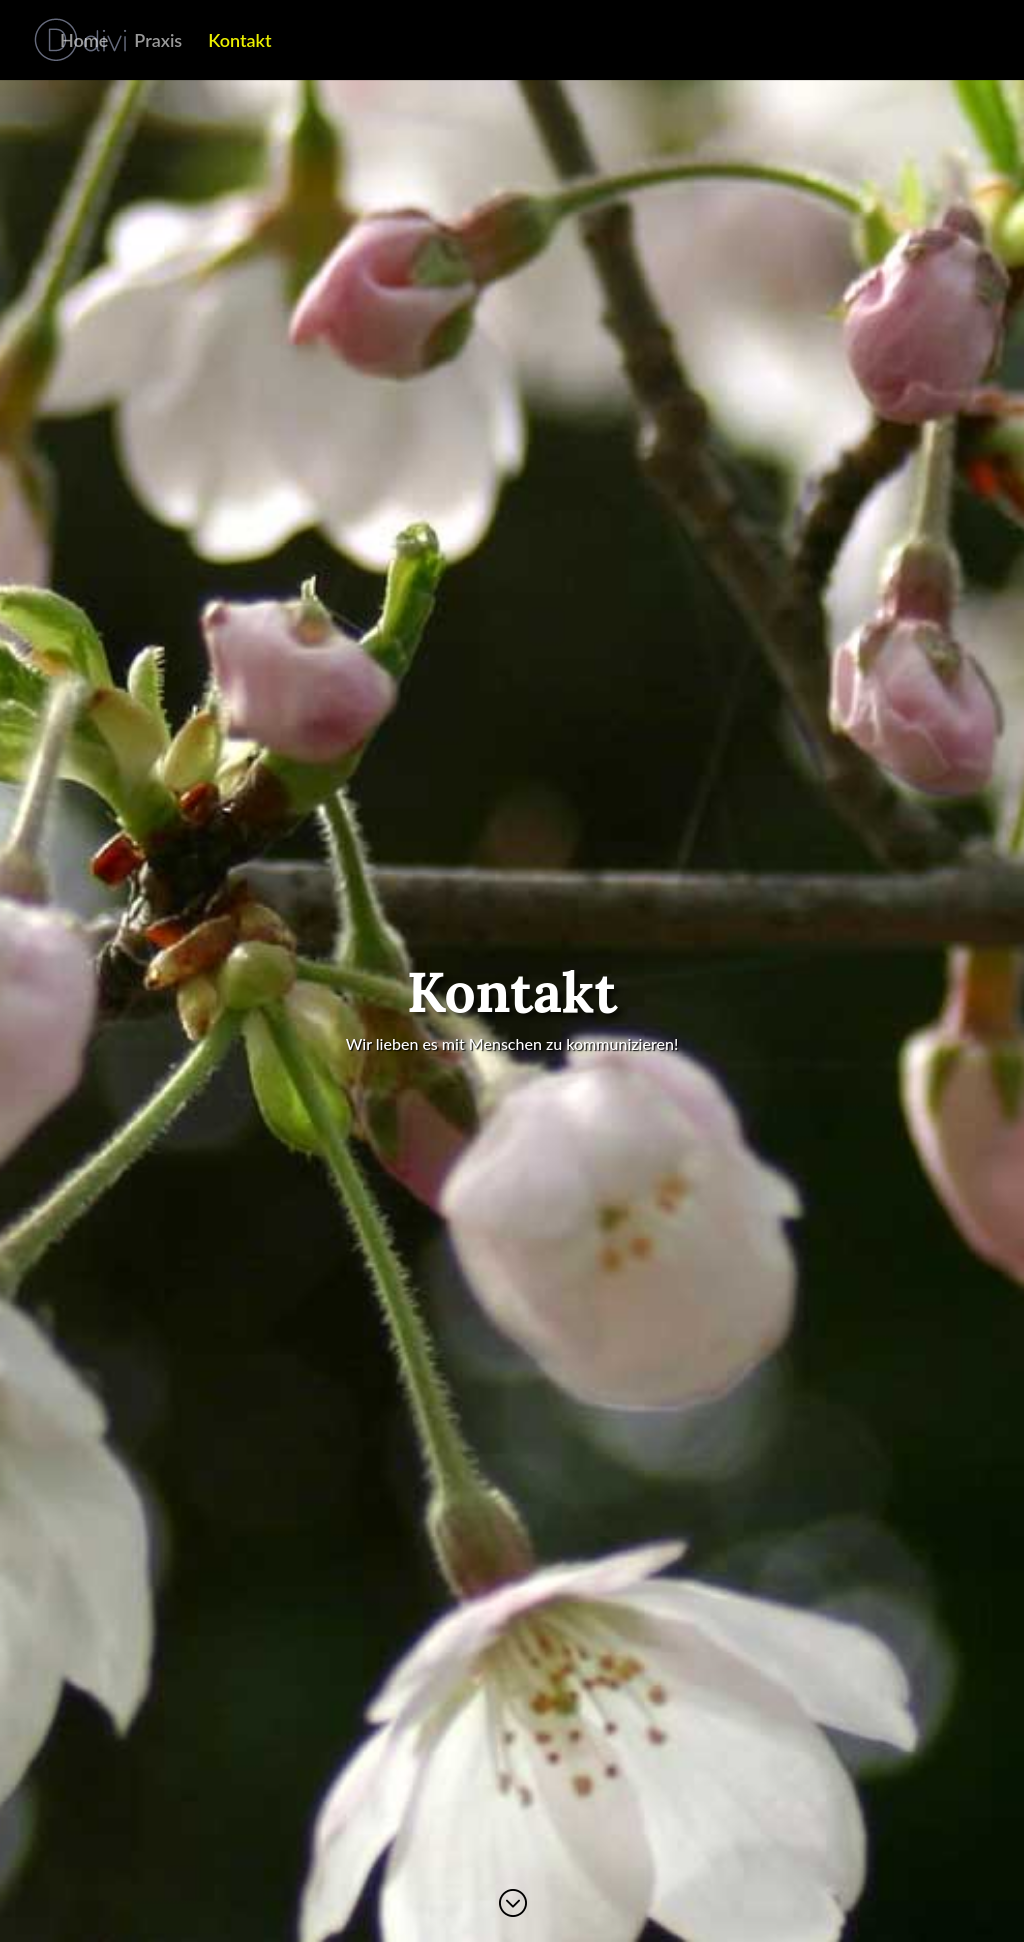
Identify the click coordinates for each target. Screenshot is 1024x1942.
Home (84, 42)
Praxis (158, 42)
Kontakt (239, 42)
